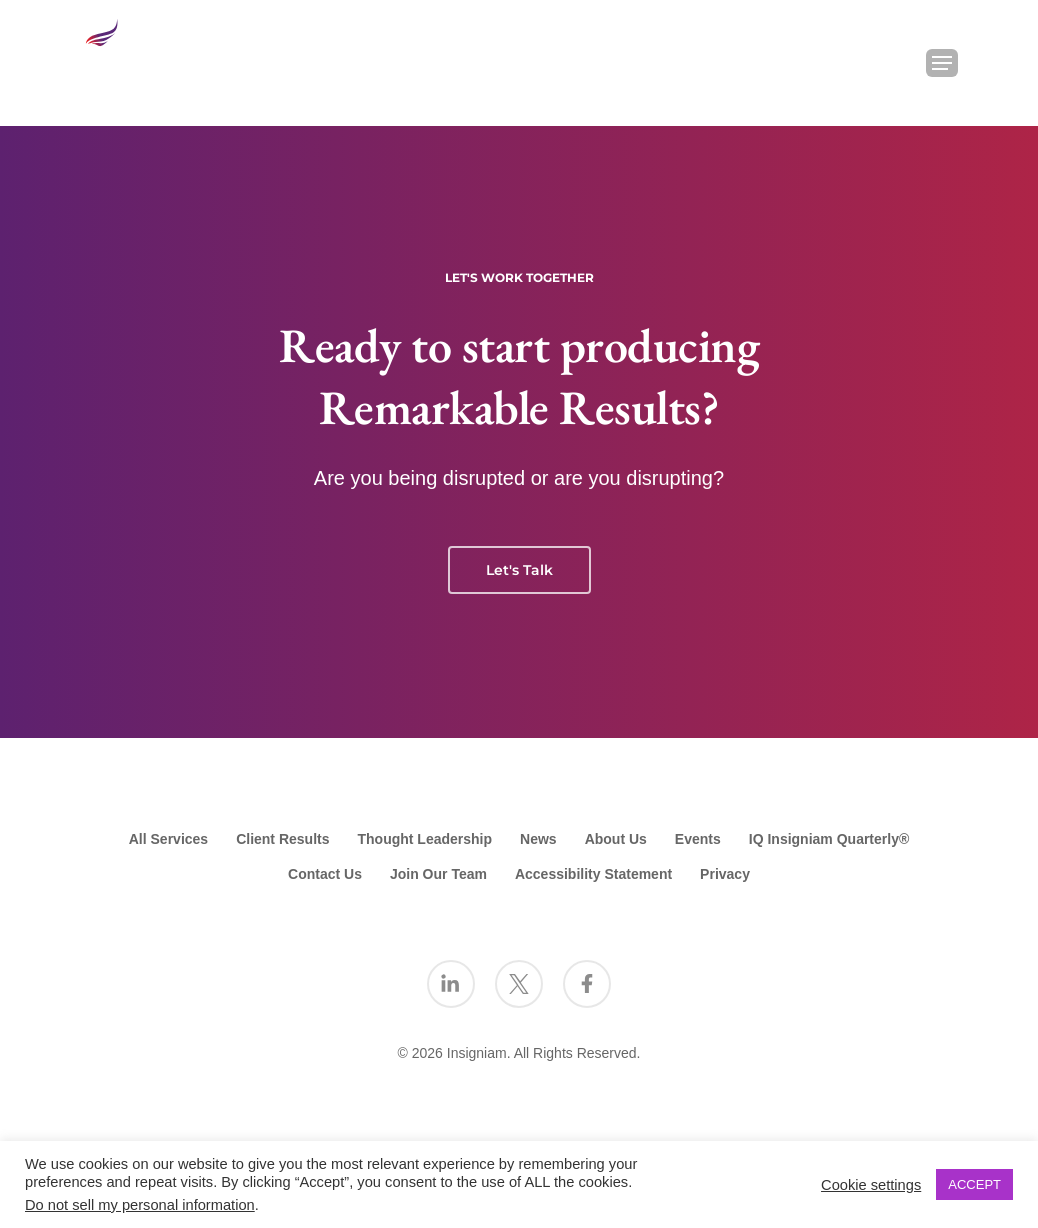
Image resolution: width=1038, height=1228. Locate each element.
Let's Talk (519, 570)
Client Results (282, 839)
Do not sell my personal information (140, 1205)
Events (698, 839)
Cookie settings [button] (871, 1185)
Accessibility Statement (593, 874)
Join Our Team (438, 874)
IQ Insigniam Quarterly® (829, 839)
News (538, 839)
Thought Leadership (425, 839)
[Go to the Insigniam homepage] (137, 57)
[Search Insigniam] (890, 63)
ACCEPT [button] (974, 1184)
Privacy (725, 874)
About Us (616, 839)
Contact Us (325, 874)
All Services (168, 839)
